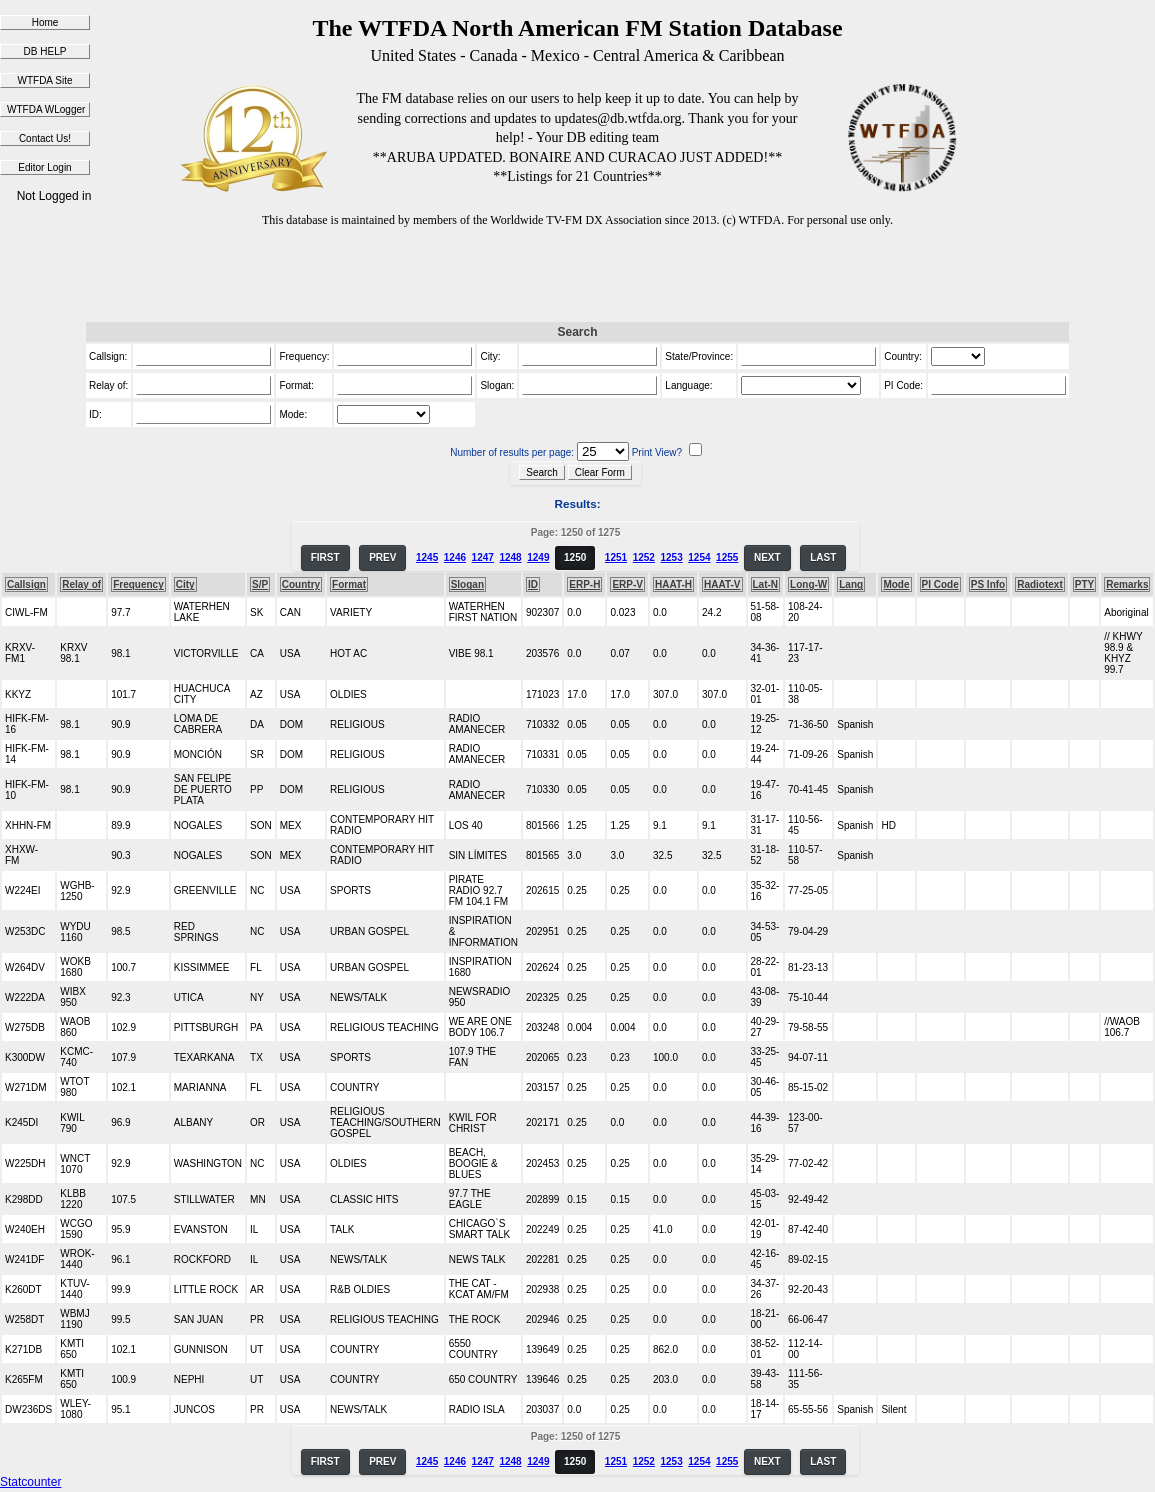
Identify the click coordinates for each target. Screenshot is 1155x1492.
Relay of (81, 584)
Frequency (138, 584)
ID (533, 584)
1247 (483, 557)
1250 (575, 557)
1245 (427, 557)
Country (301, 584)
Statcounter (30, 1482)
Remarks (1127, 584)
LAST (823, 557)
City (185, 584)
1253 (671, 557)
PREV (382, 557)
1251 (616, 557)
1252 (644, 557)
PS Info (988, 584)
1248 (510, 557)
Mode (896, 584)
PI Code (940, 584)
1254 (699, 557)
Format (349, 584)
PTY (1084, 584)
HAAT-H (673, 584)
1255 (727, 557)
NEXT (767, 557)
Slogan (467, 584)
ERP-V (627, 584)
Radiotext (1040, 584)
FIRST (325, 557)
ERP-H (584, 584)
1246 (455, 557)
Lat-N (766, 584)
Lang (851, 584)
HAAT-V (722, 584)
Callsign (26, 584)
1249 (538, 557)
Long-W (808, 584)
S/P (260, 584)
